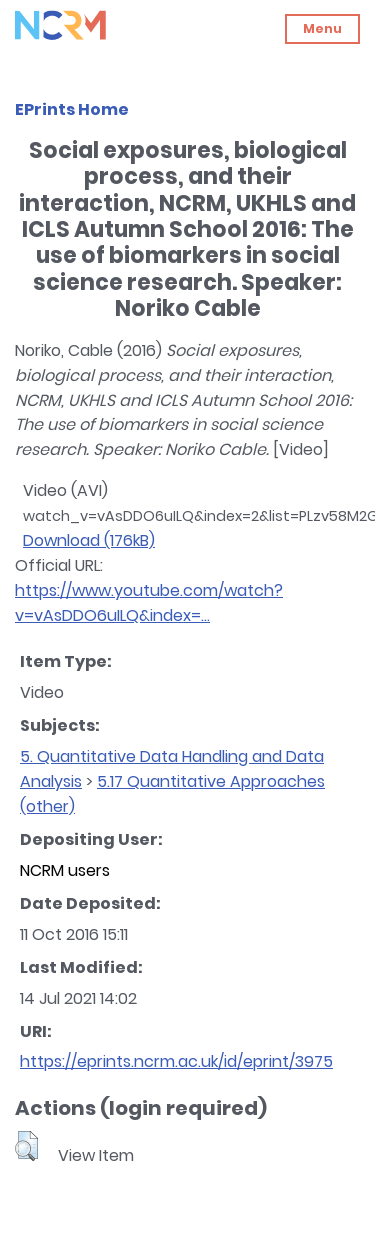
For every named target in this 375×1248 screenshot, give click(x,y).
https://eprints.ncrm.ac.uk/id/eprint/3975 (176, 1061)
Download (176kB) (89, 540)
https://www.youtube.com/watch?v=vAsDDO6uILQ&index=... (149, 603)
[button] (26, 1146)
